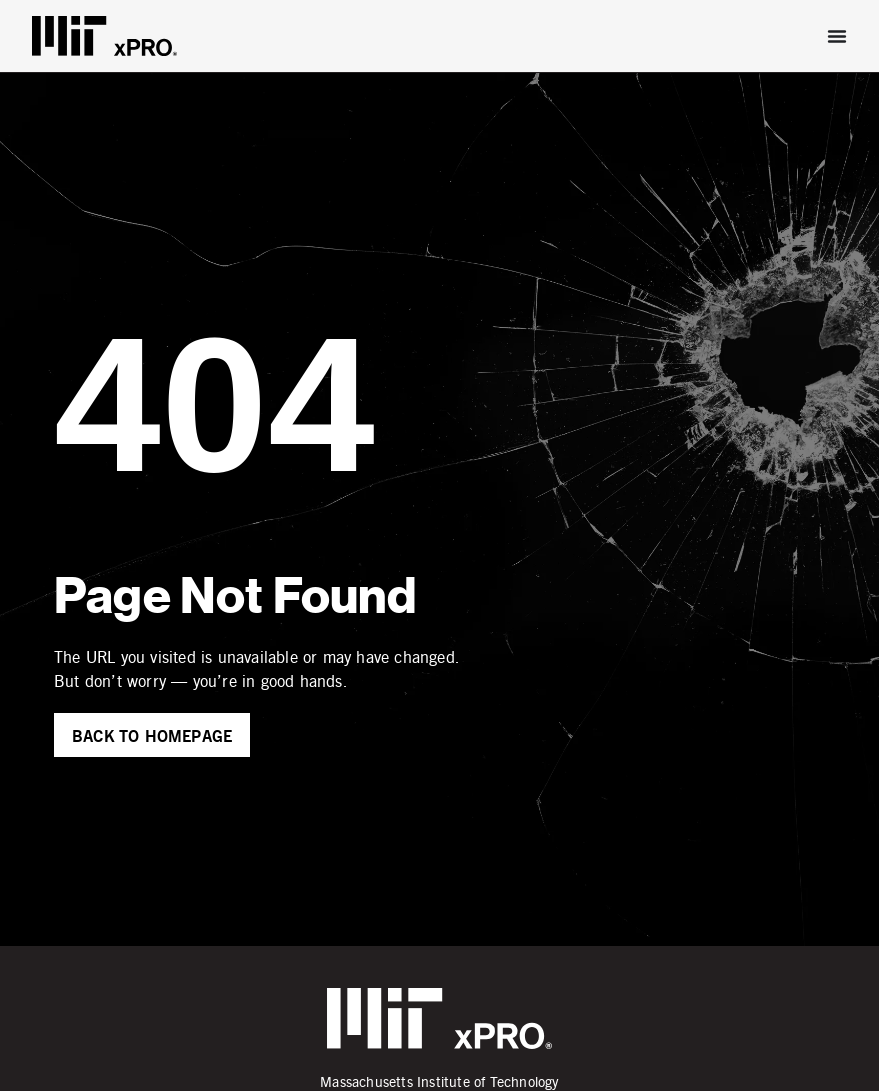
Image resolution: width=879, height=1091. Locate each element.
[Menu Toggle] (837, 36)
